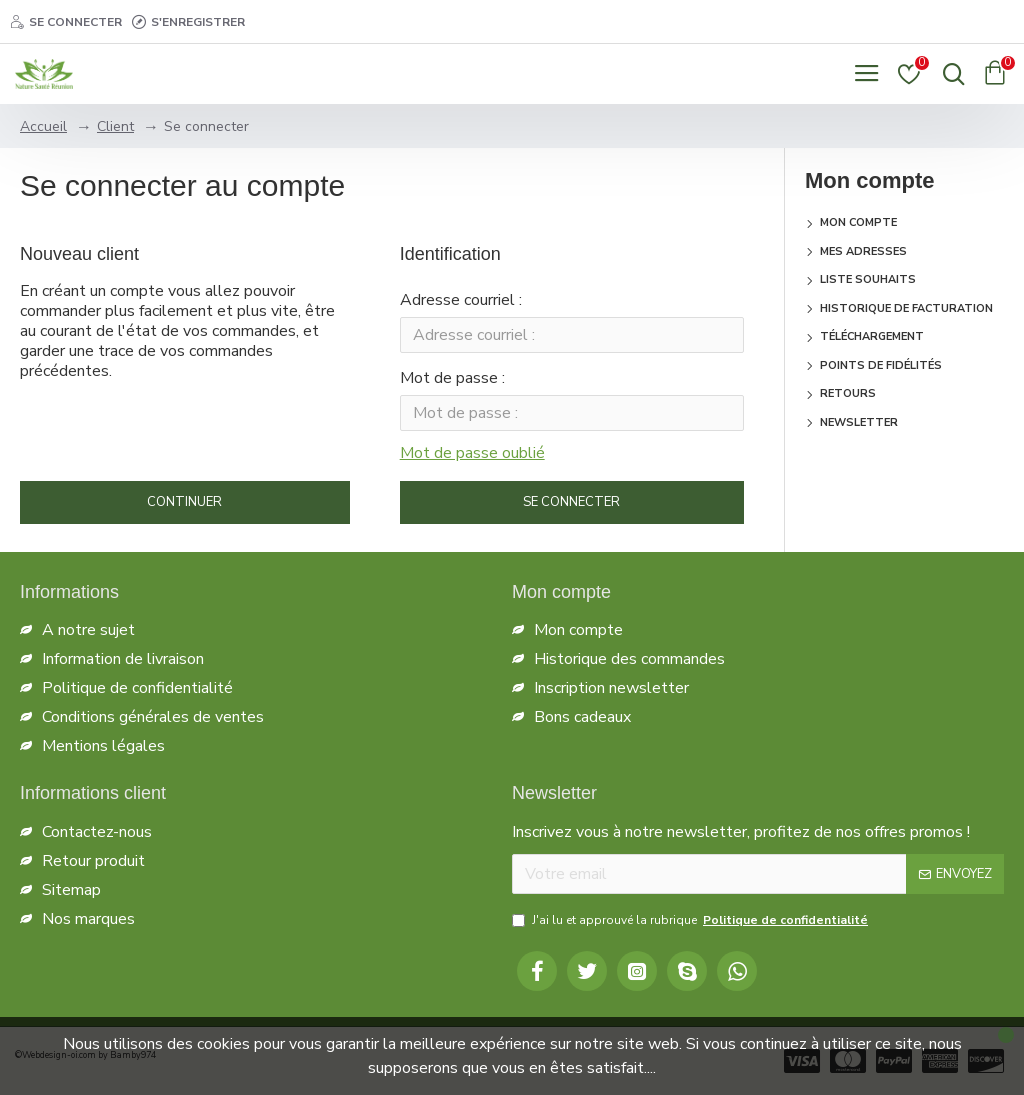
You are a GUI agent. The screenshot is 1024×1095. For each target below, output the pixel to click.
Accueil (43, 126)
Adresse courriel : (461, 300)
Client (115, 126)
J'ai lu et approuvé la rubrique (691, 920)
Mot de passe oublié (472, 459)
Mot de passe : (452, 382)
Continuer (184, 510)
